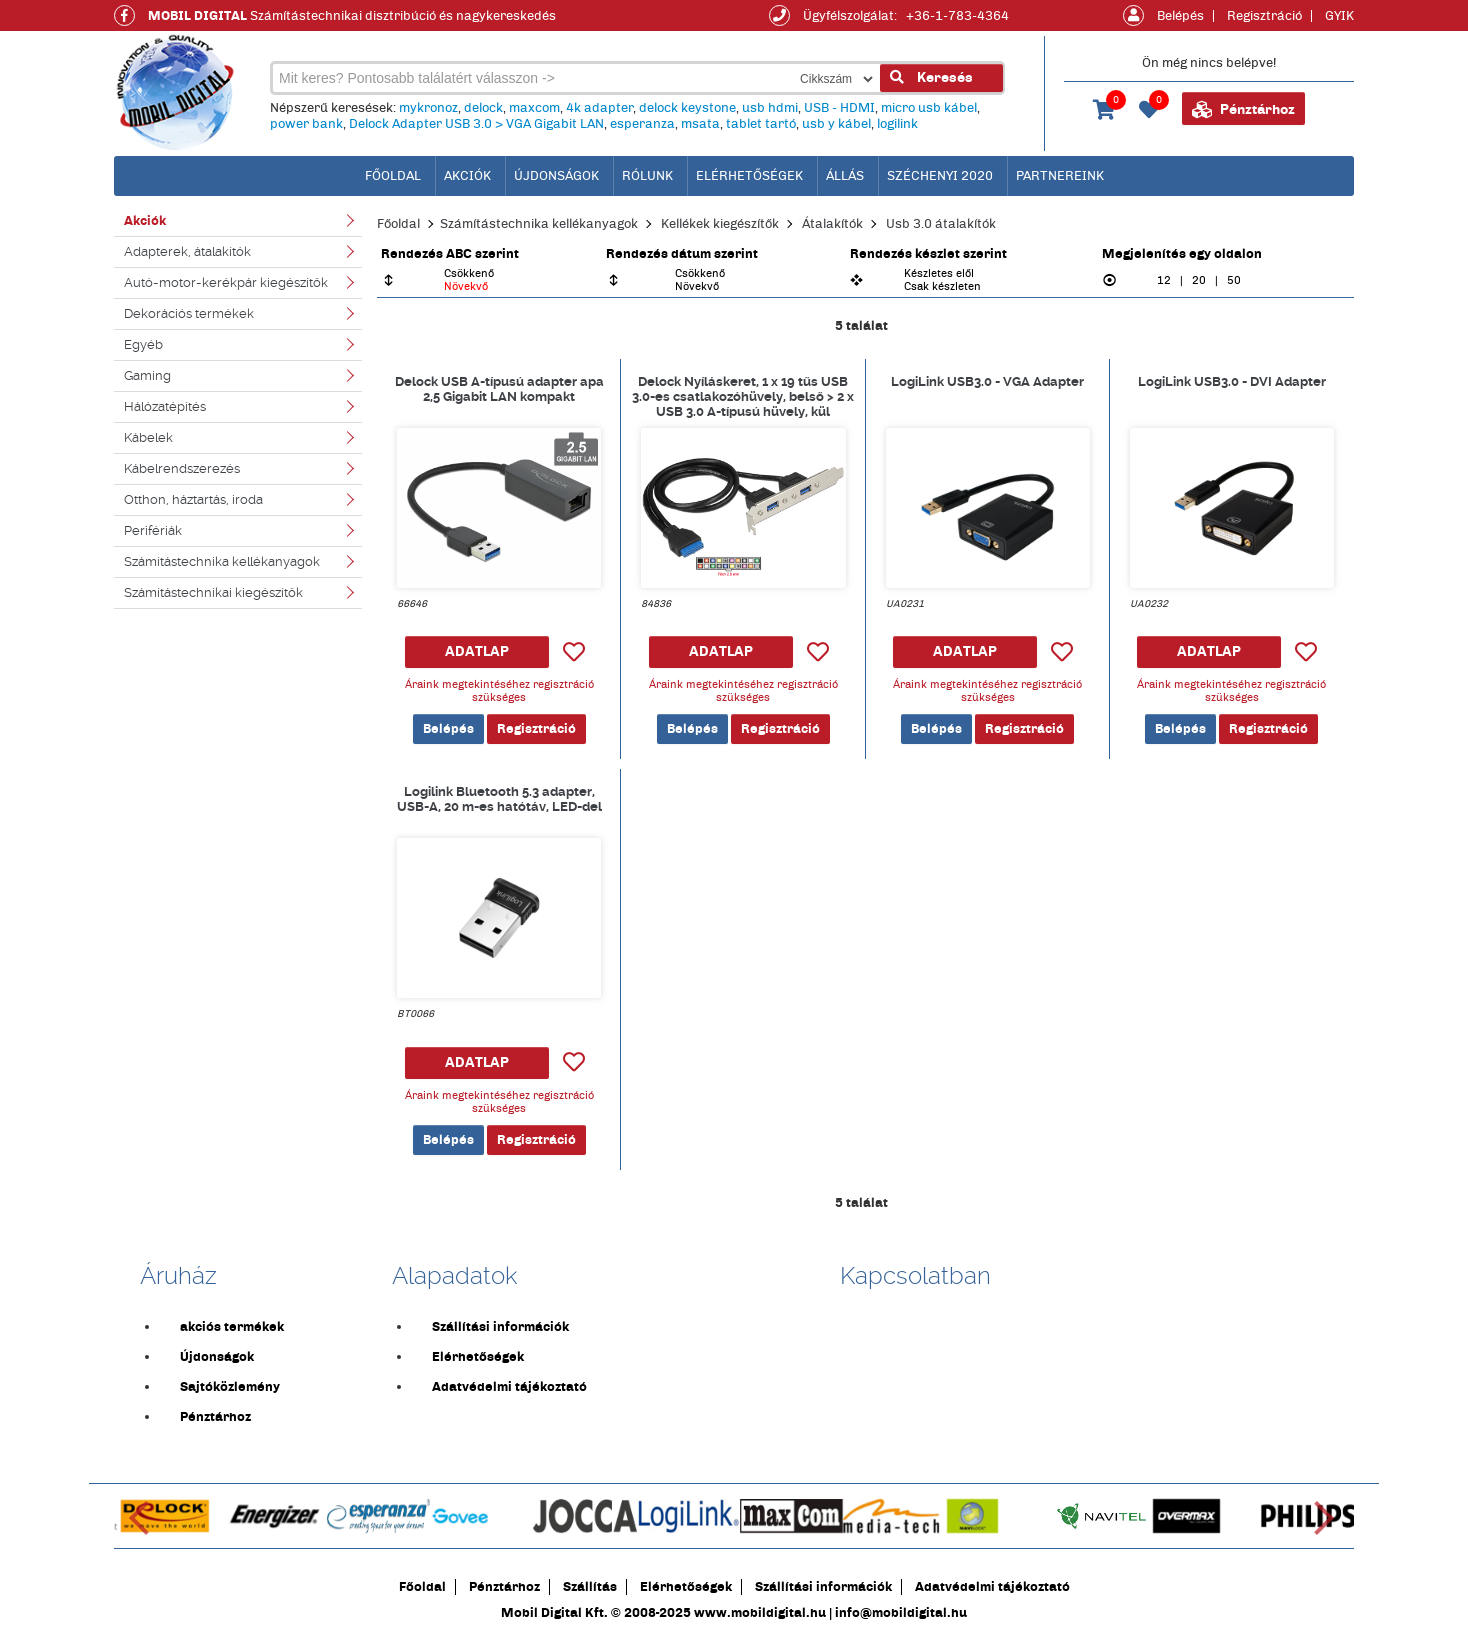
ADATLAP (477, 651)
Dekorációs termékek (189, 313)
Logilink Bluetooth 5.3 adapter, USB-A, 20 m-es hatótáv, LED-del (499, 799)
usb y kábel (836, 124)
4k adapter (599, 108)
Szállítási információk (500, 1327)
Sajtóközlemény (230, 1387)
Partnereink (1060, 176)
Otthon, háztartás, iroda (193, 499)
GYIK (1339, 16)
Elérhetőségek (749, 176)
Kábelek (148, 437)
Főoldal (398, 224)
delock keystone (687, 108)
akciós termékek (232, 1327)
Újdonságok (556, 176)
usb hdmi (770, 108)
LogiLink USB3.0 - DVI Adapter (1232, 381)
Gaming (147, 375)
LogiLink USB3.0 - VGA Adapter (987, 381)
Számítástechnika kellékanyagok (222, 561)
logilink (897, 124)
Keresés (931, 77)
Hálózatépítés (165, 406)
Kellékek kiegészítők (720, 224)
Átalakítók (832, 224)
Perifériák (153, 530)
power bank (306, 124)
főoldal (393, 176)
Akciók (467, 176)
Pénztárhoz (1243, 110)
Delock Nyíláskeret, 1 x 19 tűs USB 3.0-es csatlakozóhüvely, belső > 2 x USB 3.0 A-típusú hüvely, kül (743, 396)
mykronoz (428, 108)
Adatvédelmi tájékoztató (509, 1387)
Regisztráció (1264, 16)
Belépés (1180, 16)
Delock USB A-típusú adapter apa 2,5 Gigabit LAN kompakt (499, 389)
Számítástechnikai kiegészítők (213, 592)
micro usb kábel (929, 108)
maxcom (534, 108)
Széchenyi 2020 (940, 176)
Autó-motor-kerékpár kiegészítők (226, 282)
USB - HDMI (839, 108)
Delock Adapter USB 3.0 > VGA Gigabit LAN (476, 124)
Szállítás (590, 1587)
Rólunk (647, 176)
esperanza (642, 124)
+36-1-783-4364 (957, 16)
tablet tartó (761, 124)
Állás (845, 176)
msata (700, 124)
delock (483, 108)
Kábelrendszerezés (182, 468)
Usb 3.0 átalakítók (941, 224)
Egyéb (143, 344)
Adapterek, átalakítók (187, 251)
